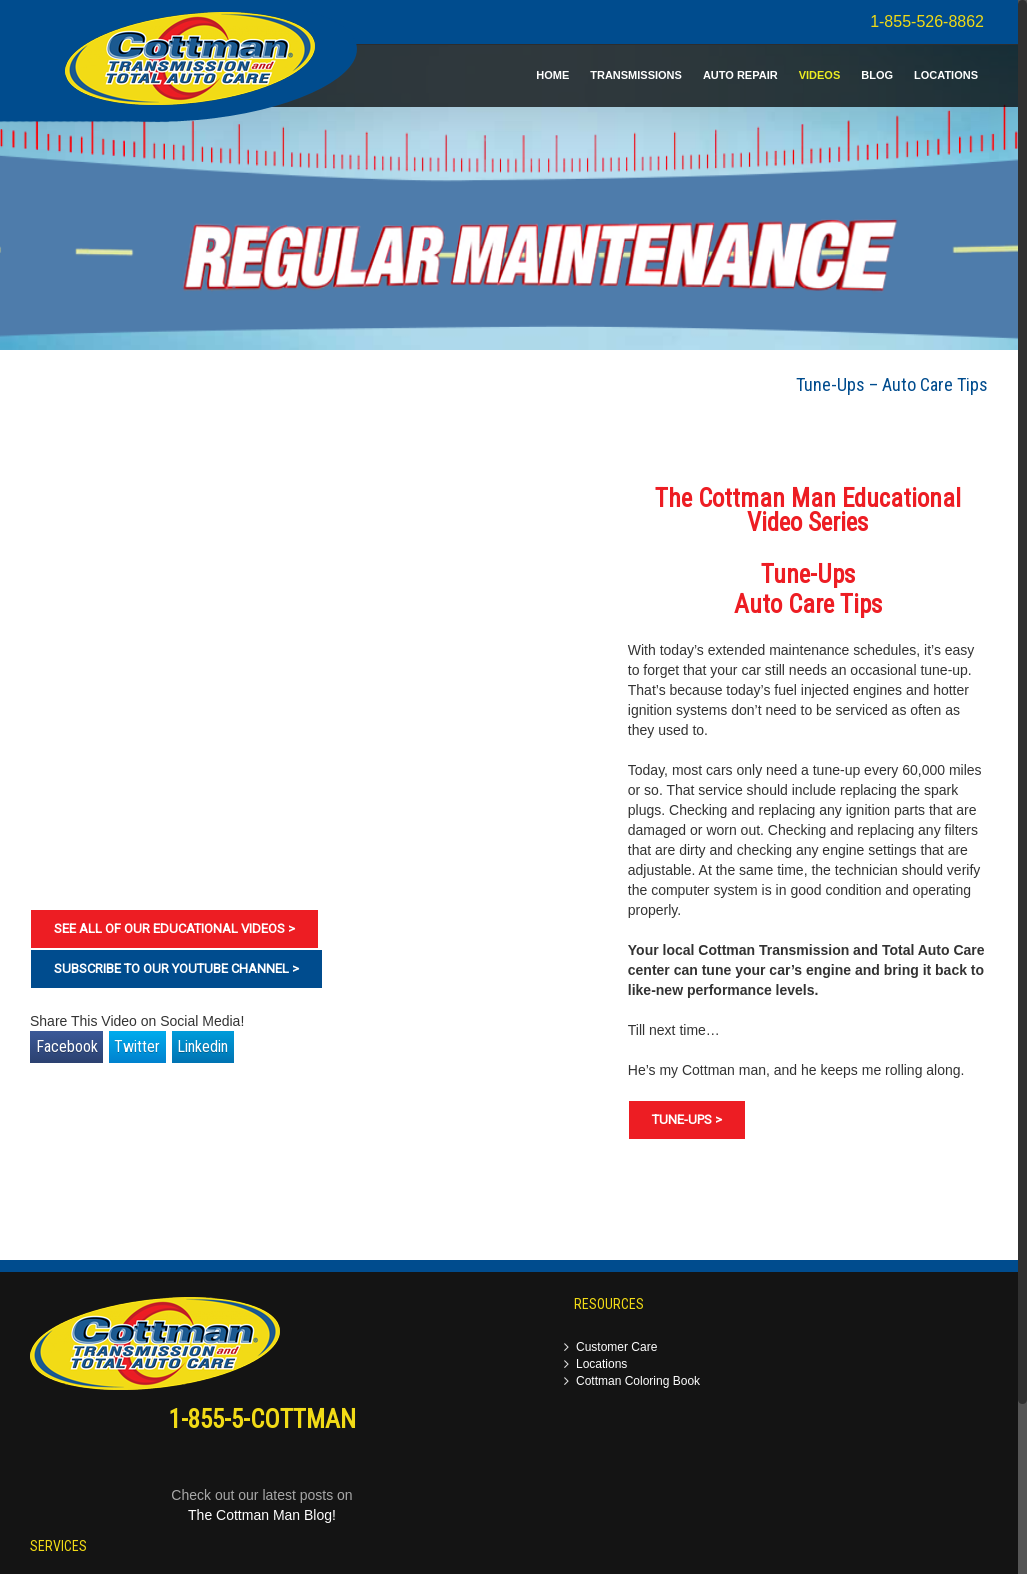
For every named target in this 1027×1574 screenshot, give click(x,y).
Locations (601, 1364)
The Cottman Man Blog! (262, 1515)
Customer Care (616, 1347)
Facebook (67, 1046)
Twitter (137, 1046)
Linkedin (202, 1046)
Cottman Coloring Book (638, 1381)
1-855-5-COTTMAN (262, 1419)
